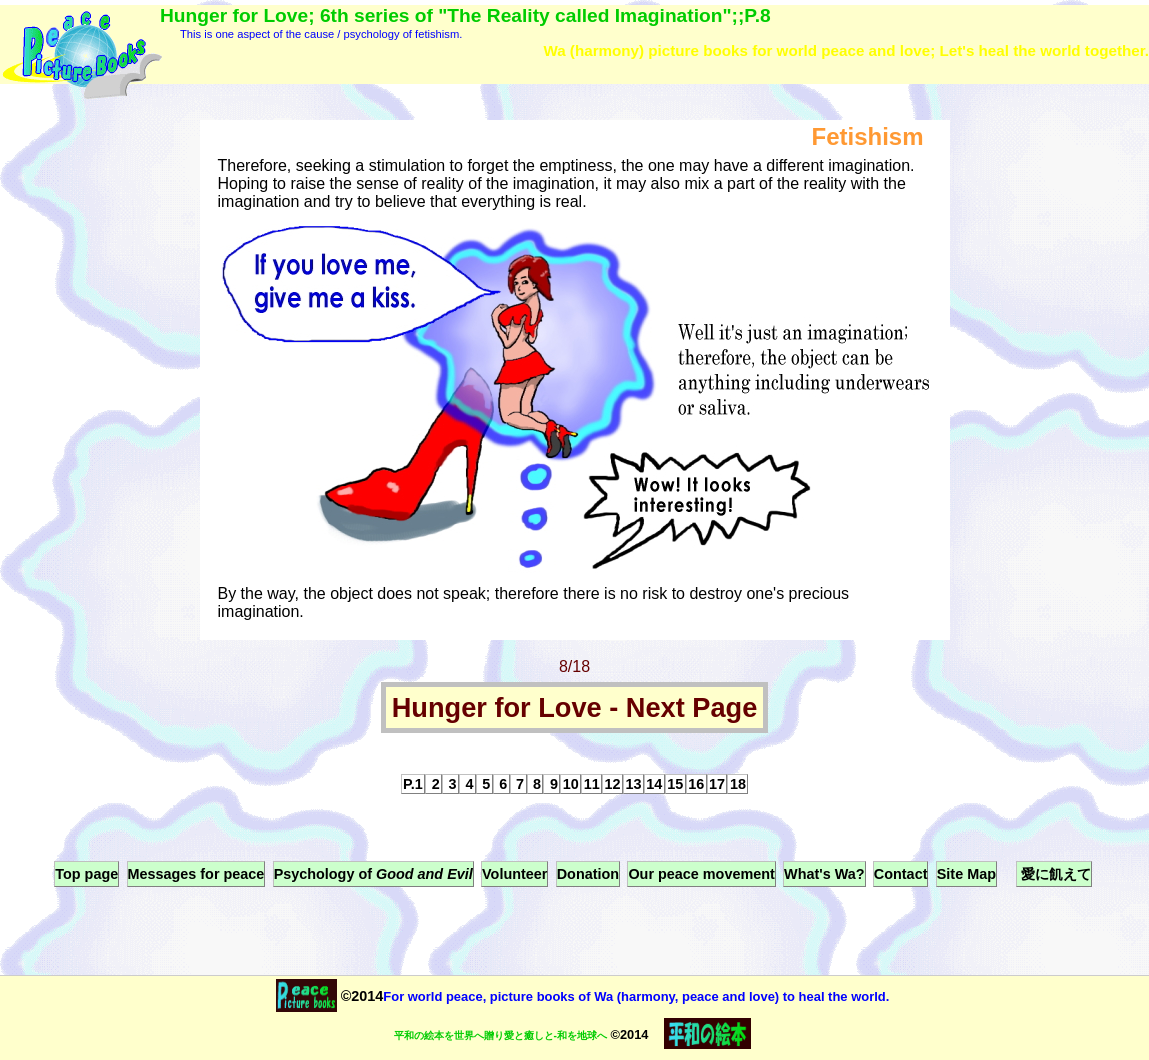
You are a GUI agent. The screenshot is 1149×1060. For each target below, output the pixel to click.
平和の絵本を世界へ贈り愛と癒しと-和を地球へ (500, 1035)
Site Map (966, 874)
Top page (86, 874)
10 (571, 784)
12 (613, 784)
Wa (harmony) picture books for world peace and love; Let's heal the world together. (846, 50)
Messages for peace (196, 874)
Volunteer (514, 874)
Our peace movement (701, 874)
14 (654, 784)
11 (592, 784)
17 (717, 784)
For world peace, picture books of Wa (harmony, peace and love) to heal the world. (636, 996)
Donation (588, 874)
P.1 (413, 784)
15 (675, 784)
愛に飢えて (1054, 874)
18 (738, 784)
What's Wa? (824, 874)
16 (696, 784)
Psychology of (373, 874)
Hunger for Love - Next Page (575, 707)
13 (633, 784)
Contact (901, 874)
